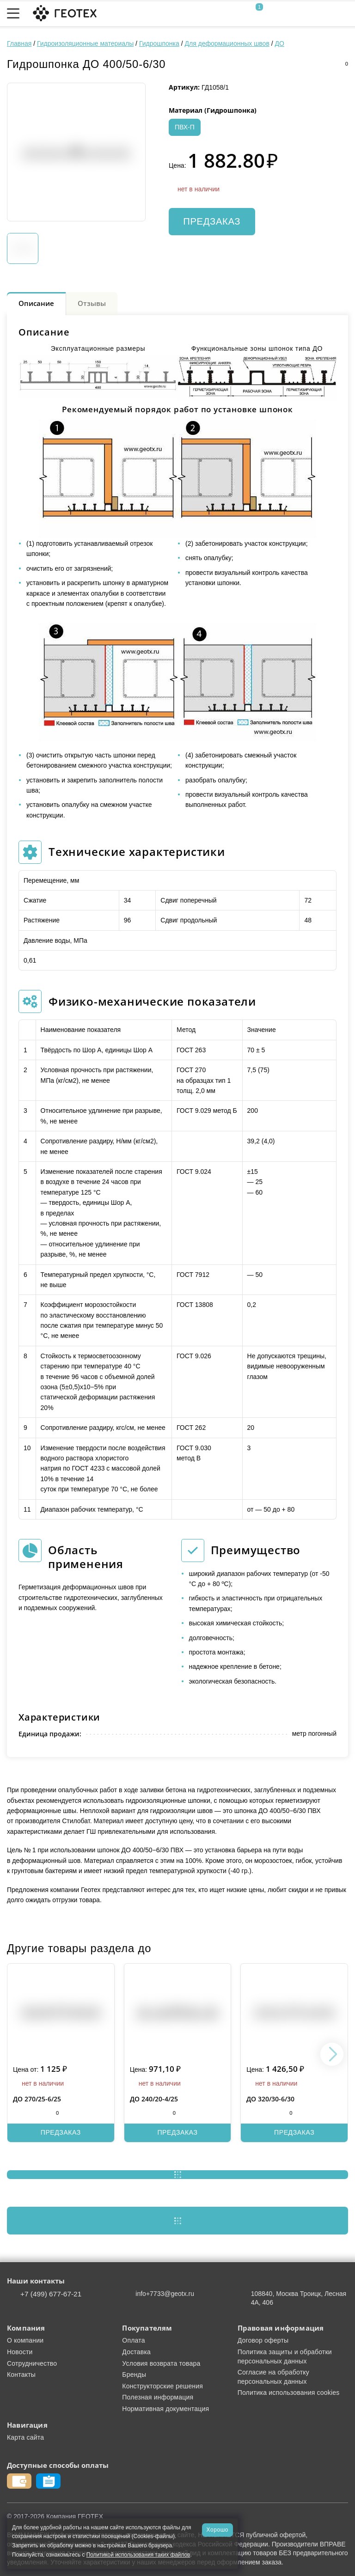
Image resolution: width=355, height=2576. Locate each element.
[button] (331, 2054)
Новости (20, 2352)
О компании (25, 2340)
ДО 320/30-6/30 (270, 2098)
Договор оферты (263, 2340)
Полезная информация (157, 2397)
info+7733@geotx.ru (164, 2293)
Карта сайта (25, 2437)
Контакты (21, 2374)
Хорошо (217, 2530)
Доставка (136, 2352)
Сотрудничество (32, 2363)
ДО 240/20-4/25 (154, 2098)
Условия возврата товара (161, 2363)
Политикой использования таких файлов (138, 2555)
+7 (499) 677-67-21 (50, 2294)
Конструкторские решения (162, 2386)
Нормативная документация (165, 2408)
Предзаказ (211, 221)
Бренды (134, 2374)
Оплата (133, 2340)
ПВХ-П (185, 127)
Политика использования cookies (289, 2392)
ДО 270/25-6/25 (37, 2098)
